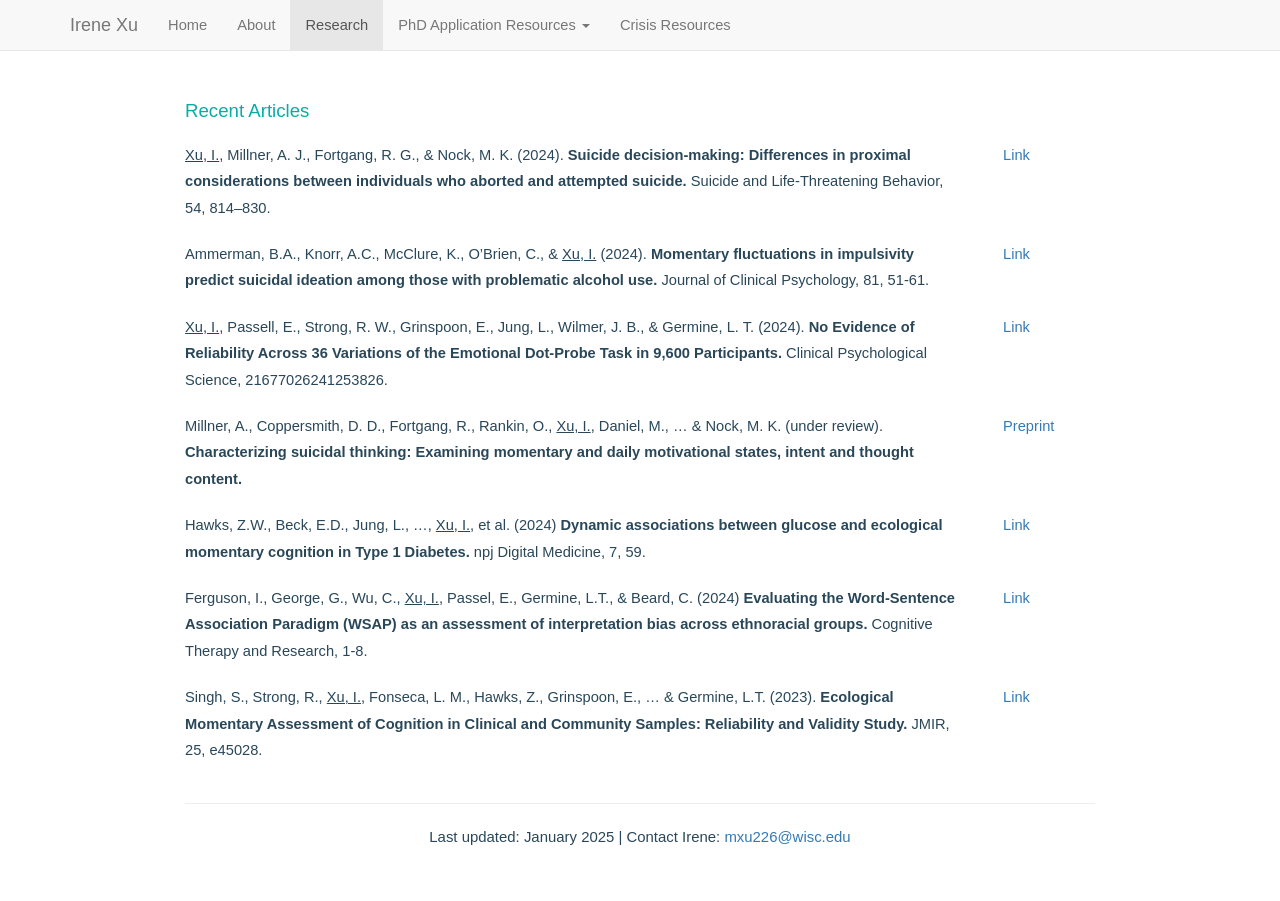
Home (187, 25)
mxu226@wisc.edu (787, 836)
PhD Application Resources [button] (494, 25)
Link (1016, 155)
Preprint (1028, 426)
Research (336, 25)
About (256, 25)
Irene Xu (104, 25)
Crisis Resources (675, 25)
